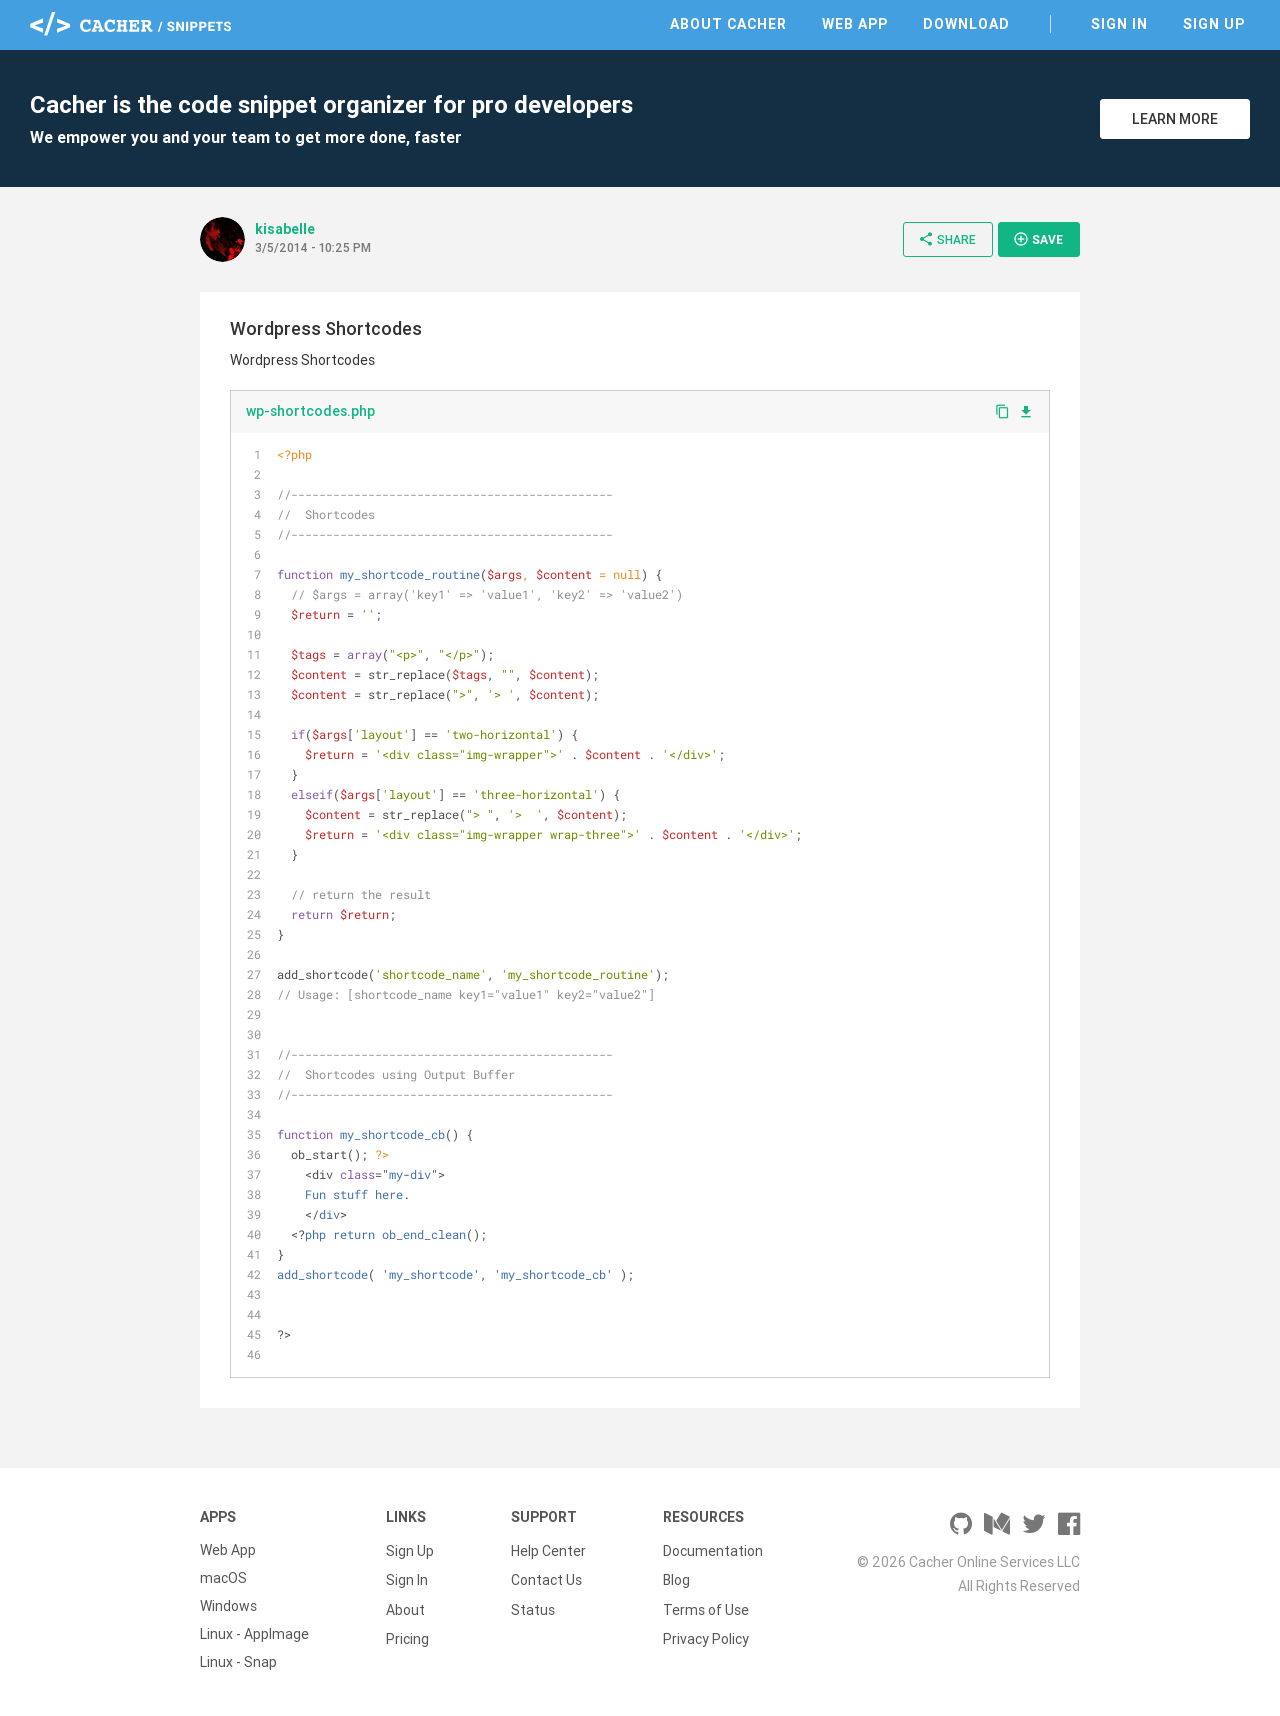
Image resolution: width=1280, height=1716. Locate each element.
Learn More (1175, 119)
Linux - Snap (238, 1662)
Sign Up (1214, 24)
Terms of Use (706, 1606)
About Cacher (728, 24)
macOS (223, 1578)
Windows (228, 1606)
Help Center (548, 1550)
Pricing (407, 1634)
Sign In (1119, 24)
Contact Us (546, 1578)
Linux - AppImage (254, 1634)
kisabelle (285, 229)
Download (966, 24)
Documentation (713, 1550)
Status (533, 1606)
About (405, 1606)
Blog (676, 1578)
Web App (855, 24)
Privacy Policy (706, 1634)
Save (1038, 239)
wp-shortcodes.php (310, 411)
